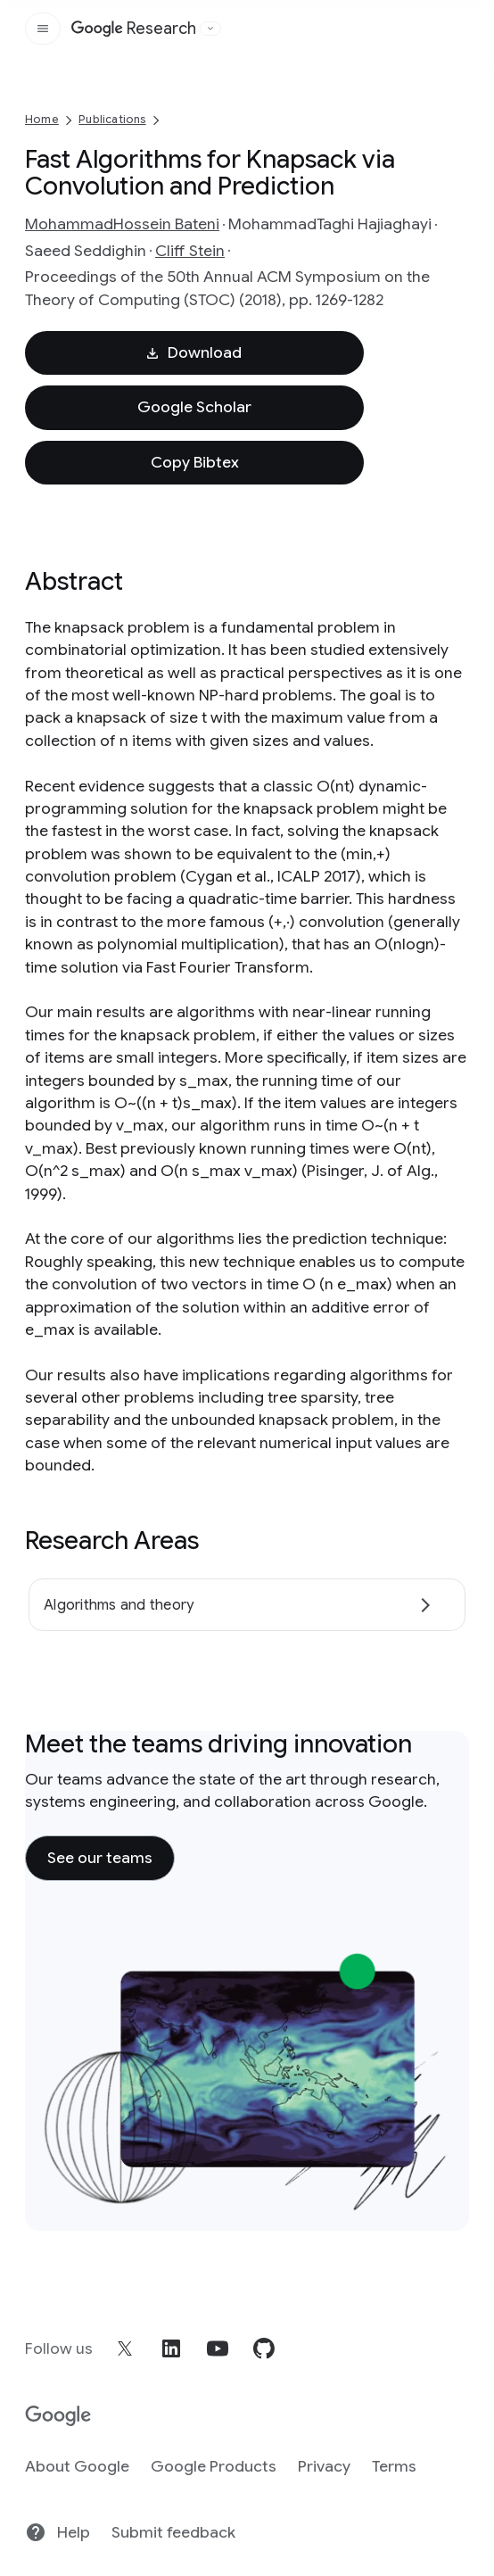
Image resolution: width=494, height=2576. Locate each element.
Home (42, 119)
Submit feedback (173, 2532)
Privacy (324, 2466)
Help (57, 2532)
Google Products (213, 2466)
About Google (77, 2466)
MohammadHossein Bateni (122, 224)
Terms (394, 2466)
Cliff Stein (190, 251)
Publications (111, 119)
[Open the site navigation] (43, 28)
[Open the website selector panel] (210, 28)
